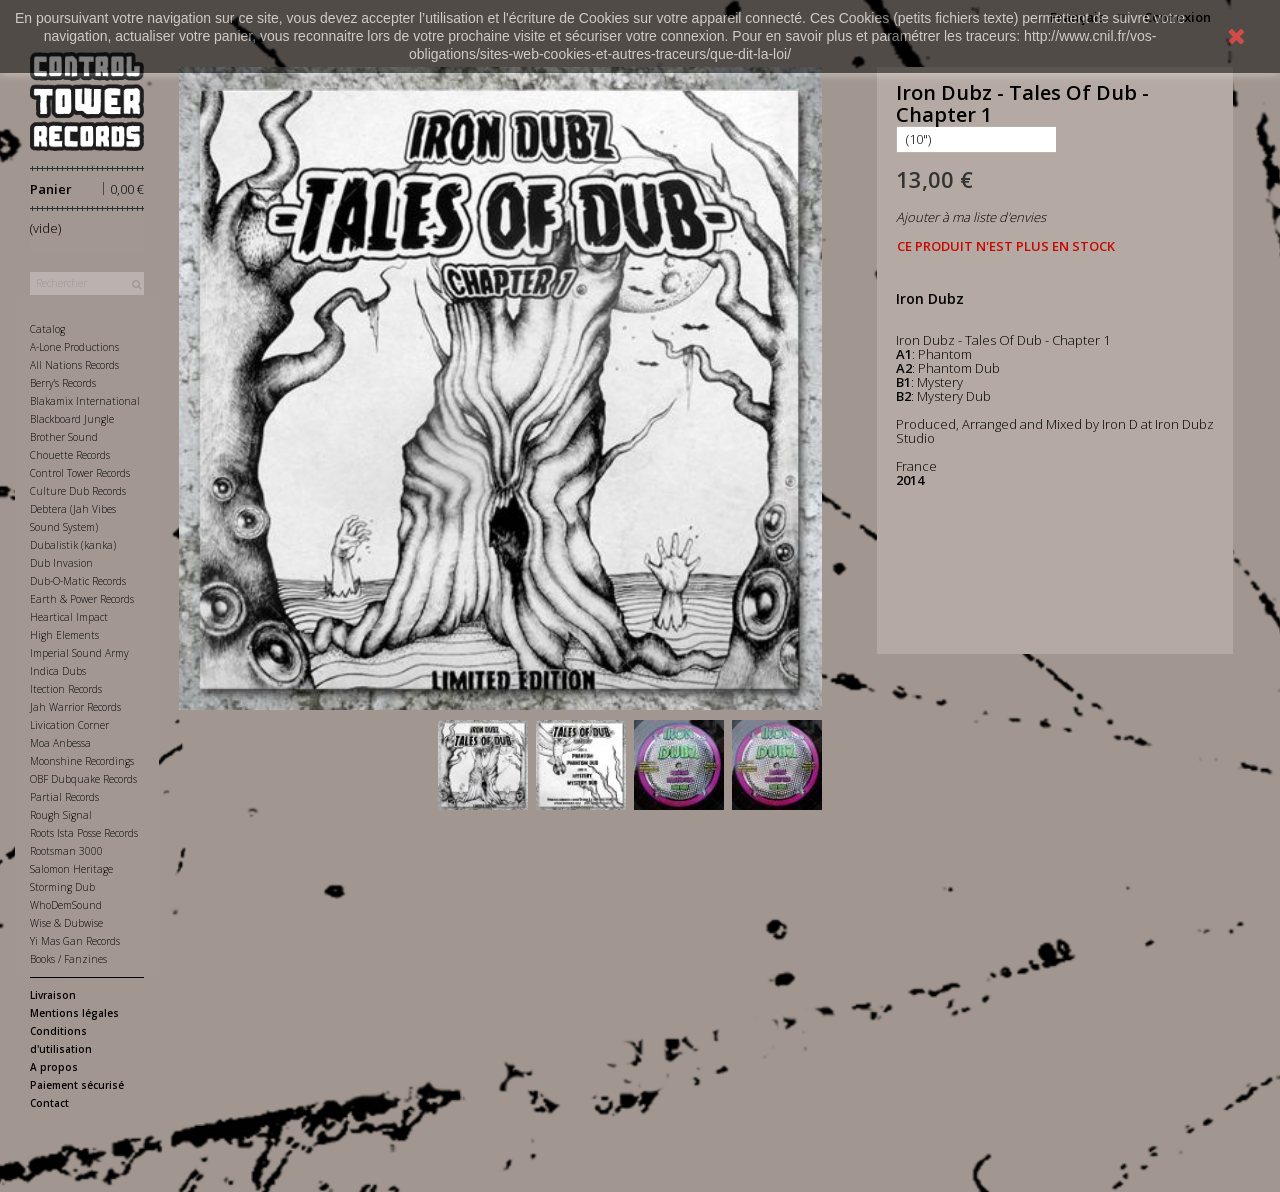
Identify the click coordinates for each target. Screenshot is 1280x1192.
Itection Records (66, 689)
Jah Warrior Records (75, 707)
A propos (54, 1067)
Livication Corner (69, 725)
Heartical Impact (69, 617)
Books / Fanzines (68, 959)
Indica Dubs (58, 671)
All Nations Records (74, 365)
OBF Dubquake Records (83, 779)
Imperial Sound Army (79, 653)
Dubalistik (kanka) (73, 545)
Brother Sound (64, 437)
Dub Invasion (61, 563)
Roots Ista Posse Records (84, 833)
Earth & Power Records (82, 599)
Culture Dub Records (78, 491)
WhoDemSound (66, 905)
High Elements (64, 635)
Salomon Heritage (71, 869)
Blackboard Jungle (72, 419)
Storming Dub (62, 887)
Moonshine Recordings (82, 761)
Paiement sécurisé (77, 1085)
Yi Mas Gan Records (75, 941)
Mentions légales (74, 1013)
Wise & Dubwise (66, 923)
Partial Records (64, 797)
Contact (49, 1103)
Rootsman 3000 (66, 851)
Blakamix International (85, 401)
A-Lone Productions (74, 347)
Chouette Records (70, 455)
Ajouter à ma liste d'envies (971, 217)
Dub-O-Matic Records (78, 581)
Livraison (53, 995)
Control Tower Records (80, 473)
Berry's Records (63, 383)
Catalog (47, 329)
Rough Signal (61, 815)
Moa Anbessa (60, 743)
